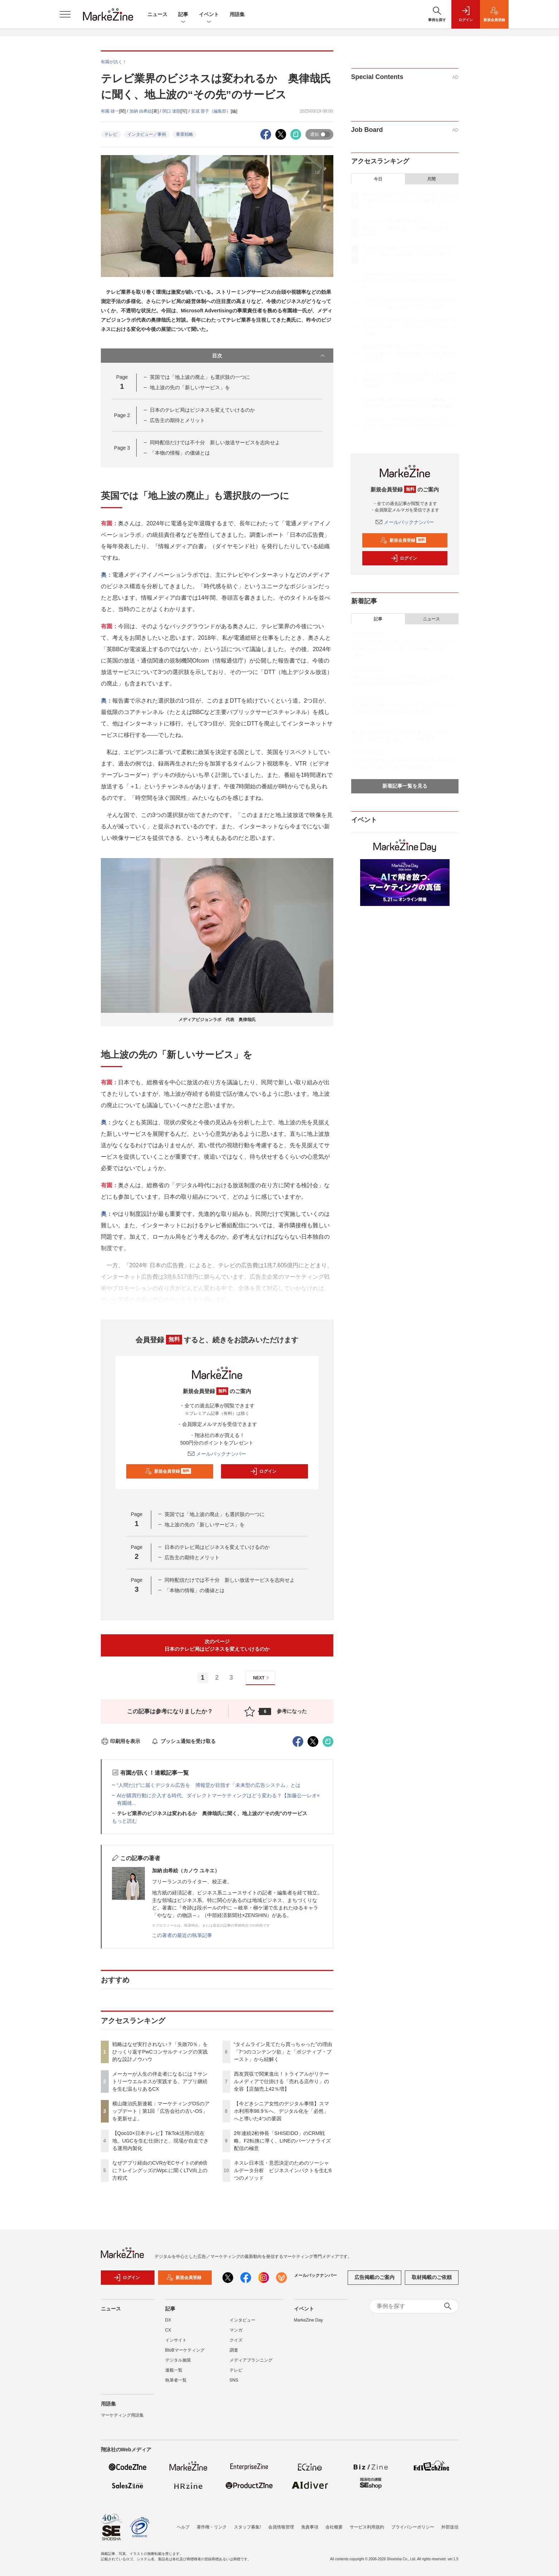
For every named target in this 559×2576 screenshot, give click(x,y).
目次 (269, 355)
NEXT (262, 1678)
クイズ (236, 2340)
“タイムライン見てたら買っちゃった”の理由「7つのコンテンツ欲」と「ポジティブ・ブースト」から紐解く (283, 2051)
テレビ (110, 134)
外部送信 (450, 2527)
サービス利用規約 (367, 2527)
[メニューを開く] (65, 14)
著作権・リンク (212, 2527)
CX (168, 2330)
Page (122, 415)
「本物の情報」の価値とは (180, 453)
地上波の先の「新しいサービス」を (190, 387)
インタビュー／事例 (146, 134)
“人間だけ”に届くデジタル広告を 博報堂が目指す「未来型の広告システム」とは (208, 1785)
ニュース (157, 14)
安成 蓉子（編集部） (211, 111)
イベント (209, 14)
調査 (234, 2350)
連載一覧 (173, 2370)
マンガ (236, 2330)
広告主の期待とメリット (177, 420)
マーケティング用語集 (122, 2415)
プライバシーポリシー (412, 2527)
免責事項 (309, 2527)
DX (168, 2320)
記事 (183, 14)
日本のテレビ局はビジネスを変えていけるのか (202, 410)
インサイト (176, 2340)
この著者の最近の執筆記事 (182, 1935)
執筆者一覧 (176, 2380)
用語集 (237, 14)
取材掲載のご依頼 (432, 2277)
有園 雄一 (110, 111)
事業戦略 (184, 134)
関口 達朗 (171, 111)
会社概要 (334, 2527)
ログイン (263, 1471)
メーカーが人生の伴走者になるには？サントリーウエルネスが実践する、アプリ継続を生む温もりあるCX (159, 2081)
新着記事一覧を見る (404, 786)
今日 (378, 179)
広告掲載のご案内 (374, 2277)
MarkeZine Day (308, 2320)
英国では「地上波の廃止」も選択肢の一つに (200, 377)
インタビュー (242, 2320)
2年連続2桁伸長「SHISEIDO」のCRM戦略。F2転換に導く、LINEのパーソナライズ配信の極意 (282, 2140)
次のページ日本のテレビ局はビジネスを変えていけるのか (217, 1645)
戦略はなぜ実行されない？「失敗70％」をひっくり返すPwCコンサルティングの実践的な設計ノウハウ (160, 2051)
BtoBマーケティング (185, 2350)
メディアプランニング (251, 2360)
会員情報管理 (281, 2527)
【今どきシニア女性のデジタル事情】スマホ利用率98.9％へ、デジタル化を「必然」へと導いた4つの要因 (281, 2111)
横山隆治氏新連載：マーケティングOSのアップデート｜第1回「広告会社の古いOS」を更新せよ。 (161, 2111)
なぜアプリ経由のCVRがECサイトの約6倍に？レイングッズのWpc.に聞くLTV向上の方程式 (160, 2170)
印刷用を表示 (121, 1741)
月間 (431, 179)
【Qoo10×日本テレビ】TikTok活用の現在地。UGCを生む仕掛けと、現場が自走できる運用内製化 (160, 2140)
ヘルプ (183, 2527)
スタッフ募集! (247, 2527)
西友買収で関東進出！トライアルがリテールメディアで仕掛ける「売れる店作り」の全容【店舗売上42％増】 (281, 2081)
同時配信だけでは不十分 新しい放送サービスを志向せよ (215, 442)
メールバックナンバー (217, 1454)
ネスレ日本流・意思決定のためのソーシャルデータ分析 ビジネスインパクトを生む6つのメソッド (283, 2170)
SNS (234, 2380)
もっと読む (124, 1821)
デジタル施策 (178, 2360)
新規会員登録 (168, 1471)
